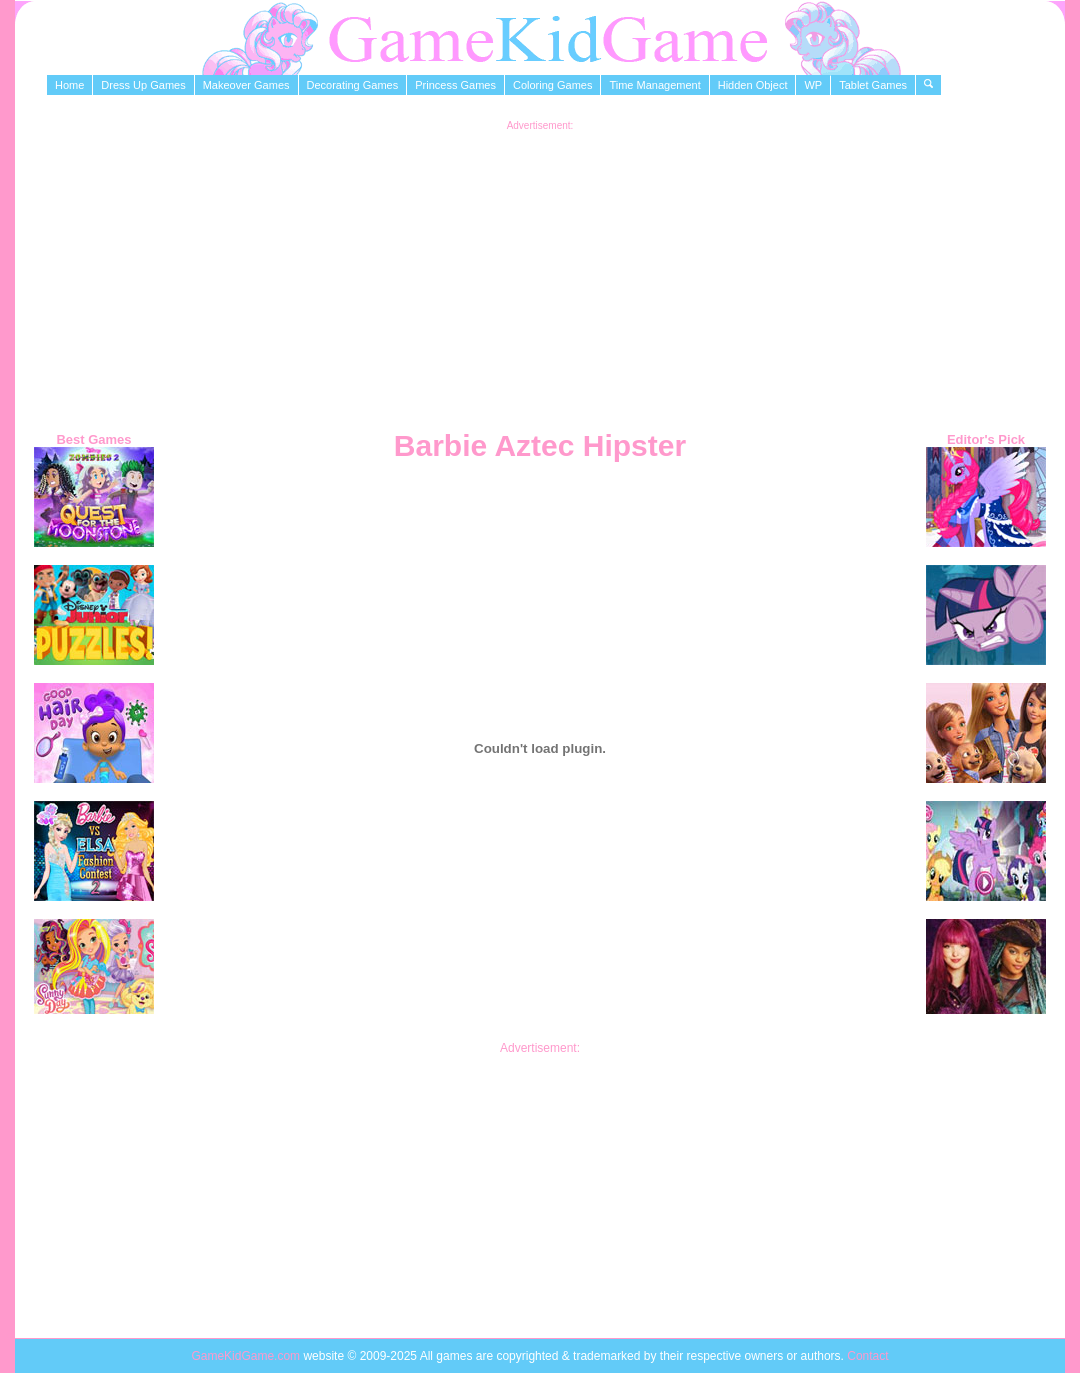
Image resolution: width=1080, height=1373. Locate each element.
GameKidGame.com (247, 1356)
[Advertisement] (540, 271)
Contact (867, 1356)
